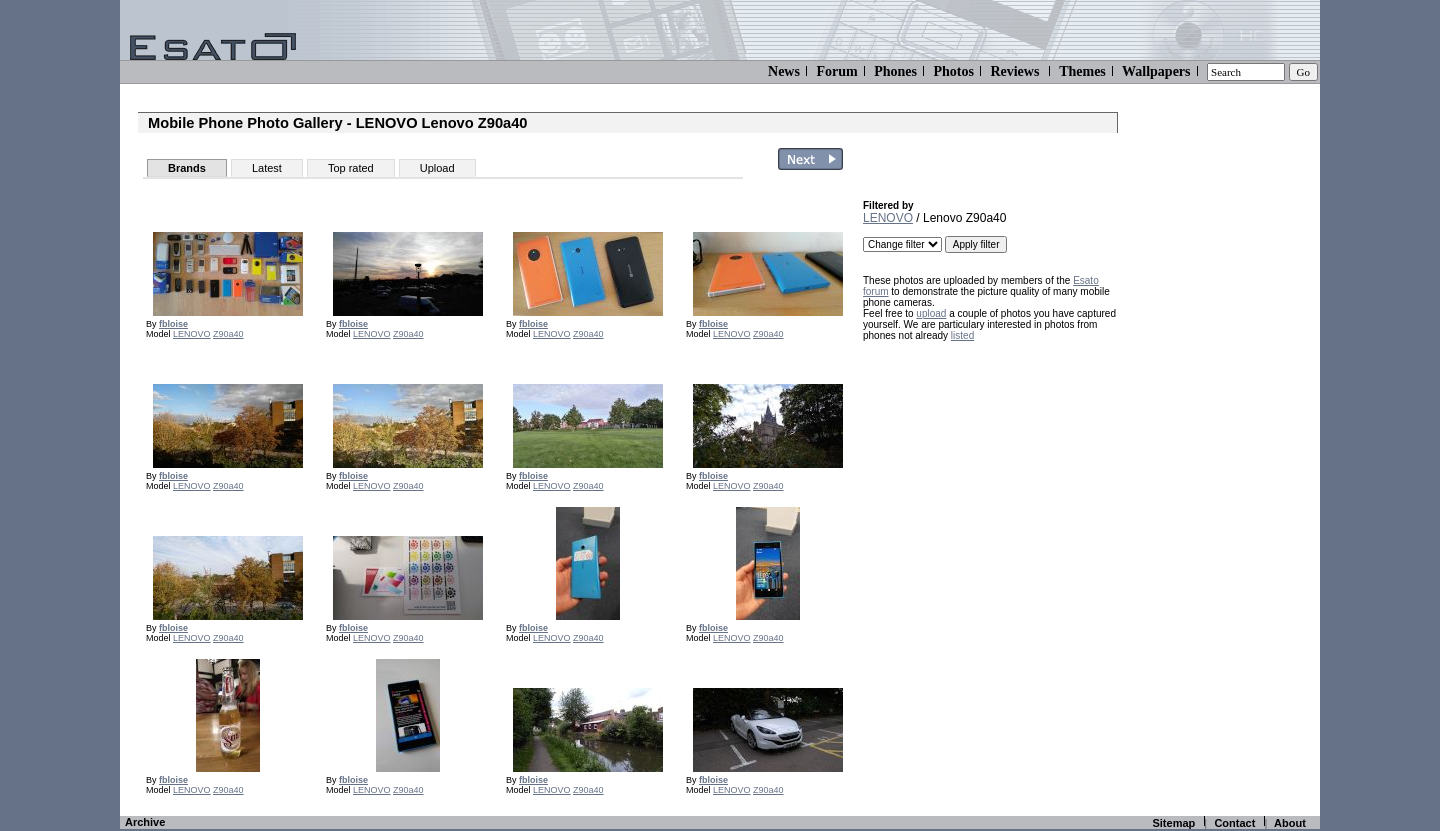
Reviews (1014, 71)
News (784, 71)
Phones (895, 71)
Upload (437, 168)
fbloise (173, 324)
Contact (1234, 823)
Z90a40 (228, 334)
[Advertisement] (988, 477)
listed (962, 335)
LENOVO (192, 334)
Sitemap (1173, 823)
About (1290, 823)
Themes (1082, 71)
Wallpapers (1156, 71)
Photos (953, 71)
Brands (187, 168)
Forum (836, 71)
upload (931, 313)
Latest (267, 168)
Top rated (351, 168)
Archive (145, 822)
